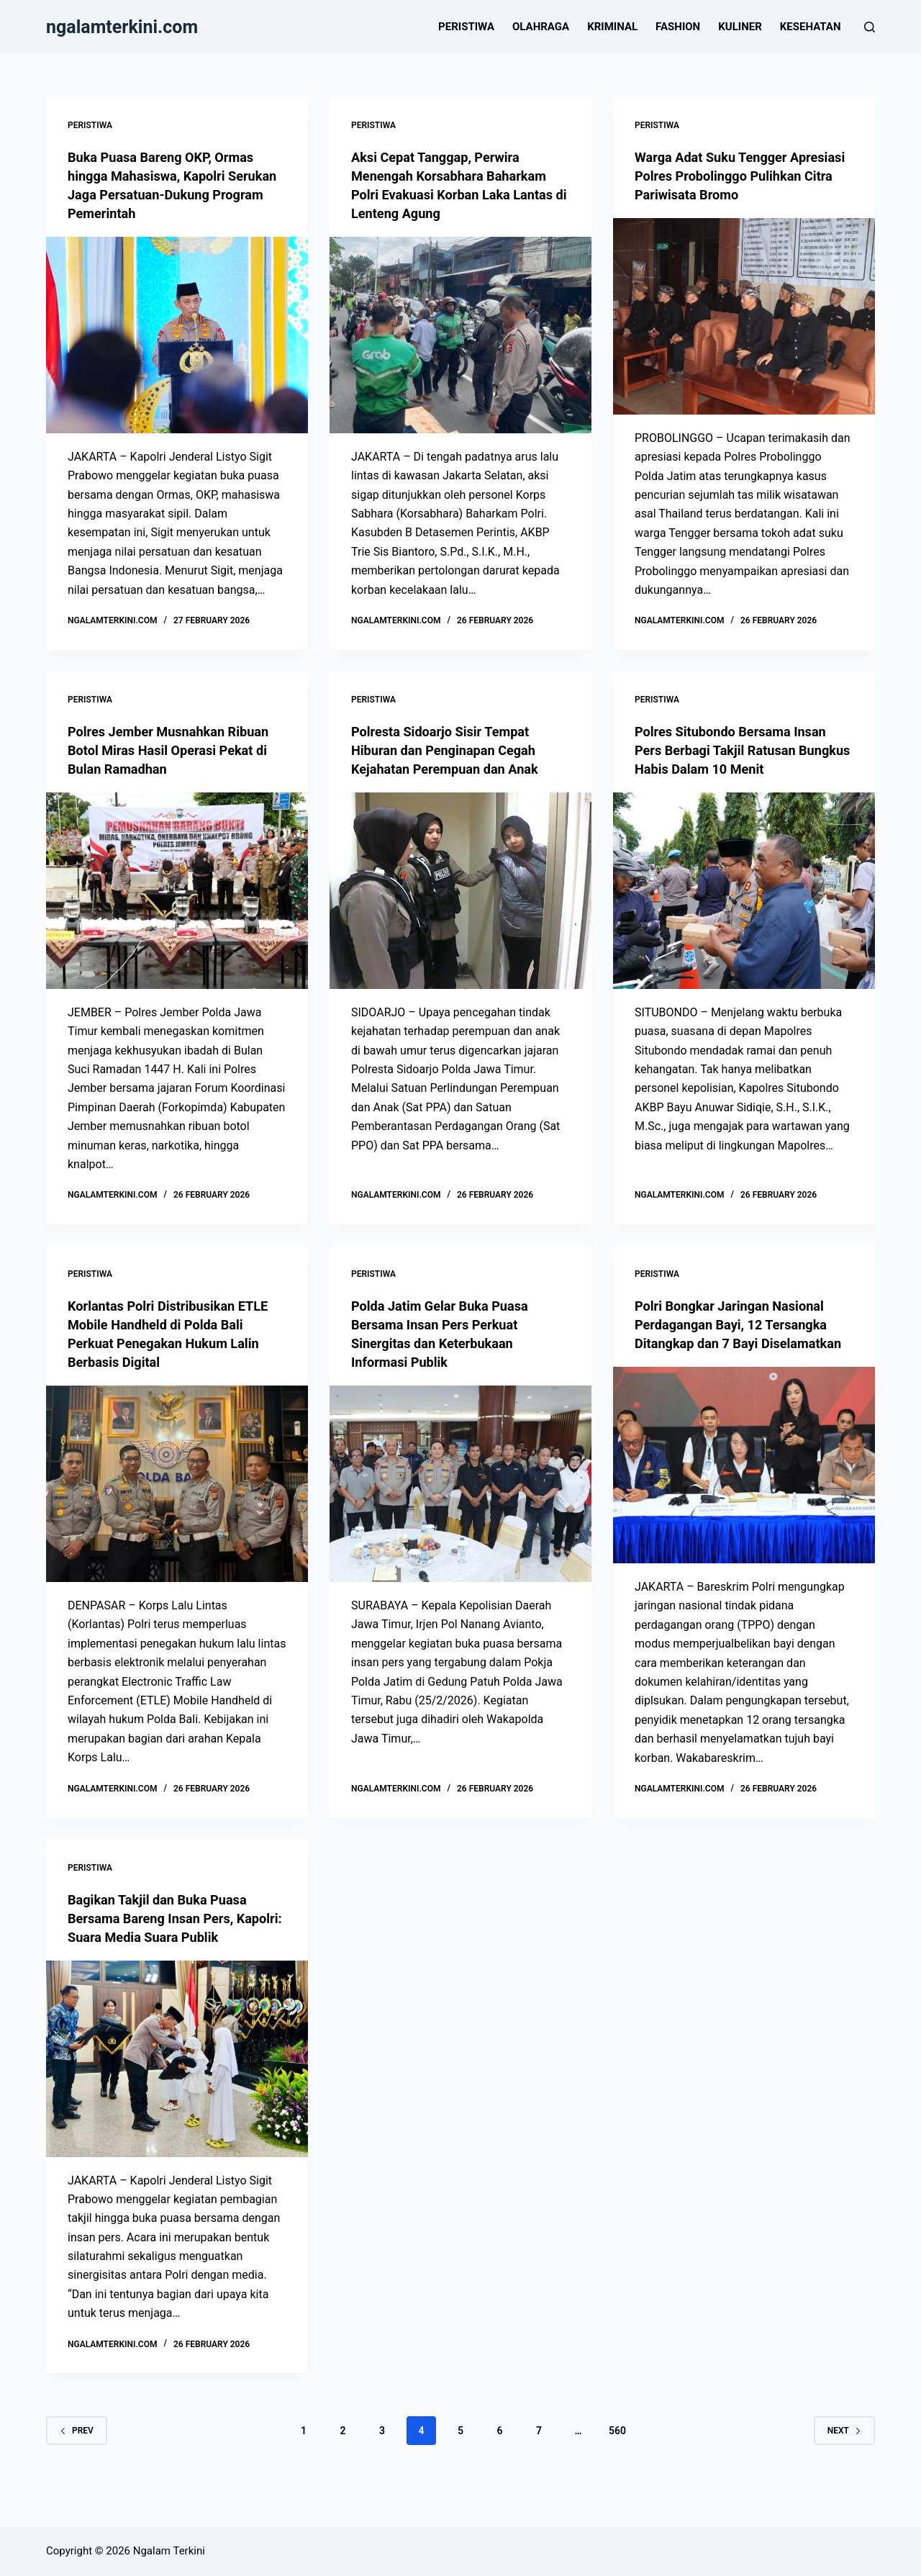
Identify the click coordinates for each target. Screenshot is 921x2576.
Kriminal (612, 26)
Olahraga (540, 26)
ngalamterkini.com (122, 27)
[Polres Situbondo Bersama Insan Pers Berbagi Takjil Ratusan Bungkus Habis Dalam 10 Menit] (744, 890)
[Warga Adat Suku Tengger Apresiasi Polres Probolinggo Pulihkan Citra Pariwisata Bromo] (744, 316)
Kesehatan (810, 26)
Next (844, 2468)
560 (617, 2468)
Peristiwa (466, 26)
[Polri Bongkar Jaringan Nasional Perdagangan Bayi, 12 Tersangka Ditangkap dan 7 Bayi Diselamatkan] (744, 1484)
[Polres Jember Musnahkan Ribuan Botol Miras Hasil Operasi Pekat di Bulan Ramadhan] (177, 890)
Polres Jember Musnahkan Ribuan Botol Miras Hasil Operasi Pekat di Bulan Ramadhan (174, 750)
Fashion (677, 26)
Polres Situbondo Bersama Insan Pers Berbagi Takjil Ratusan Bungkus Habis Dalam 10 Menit (740, 750)
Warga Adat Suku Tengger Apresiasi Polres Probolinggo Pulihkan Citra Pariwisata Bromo (739, 175)
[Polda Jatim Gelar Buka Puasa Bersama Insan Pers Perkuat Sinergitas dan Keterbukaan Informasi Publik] (460, 1484)
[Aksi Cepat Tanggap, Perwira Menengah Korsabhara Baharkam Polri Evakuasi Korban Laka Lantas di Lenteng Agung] (460, 335)
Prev (77, 2468)
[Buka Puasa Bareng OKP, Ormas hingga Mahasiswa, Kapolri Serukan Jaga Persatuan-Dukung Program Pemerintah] (177, 335)
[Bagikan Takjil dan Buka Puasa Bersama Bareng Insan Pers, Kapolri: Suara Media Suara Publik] (177, 2096)
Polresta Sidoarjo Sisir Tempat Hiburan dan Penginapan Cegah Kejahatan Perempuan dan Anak (454, 750)
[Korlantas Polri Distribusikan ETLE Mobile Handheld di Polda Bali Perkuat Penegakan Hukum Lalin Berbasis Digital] (177, 1484)
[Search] (869, 27)
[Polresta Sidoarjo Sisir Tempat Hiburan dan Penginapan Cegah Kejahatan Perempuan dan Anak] (460, 890)
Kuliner (740, 26)
